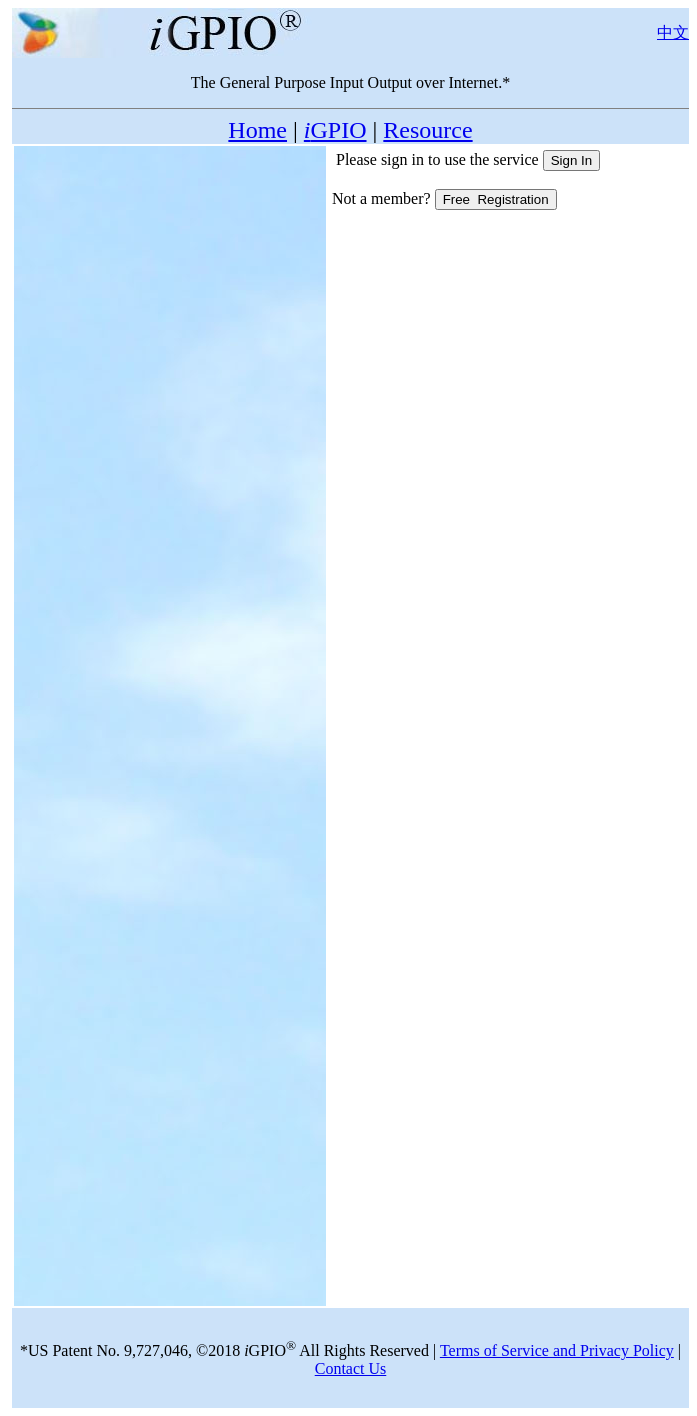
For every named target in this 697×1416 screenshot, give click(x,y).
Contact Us (351, 1368)
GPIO (335, 130)
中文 (673, 32)
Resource (427, 130)
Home (257, 130)
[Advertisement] (170, 275)
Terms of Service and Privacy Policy (557, 1350)
